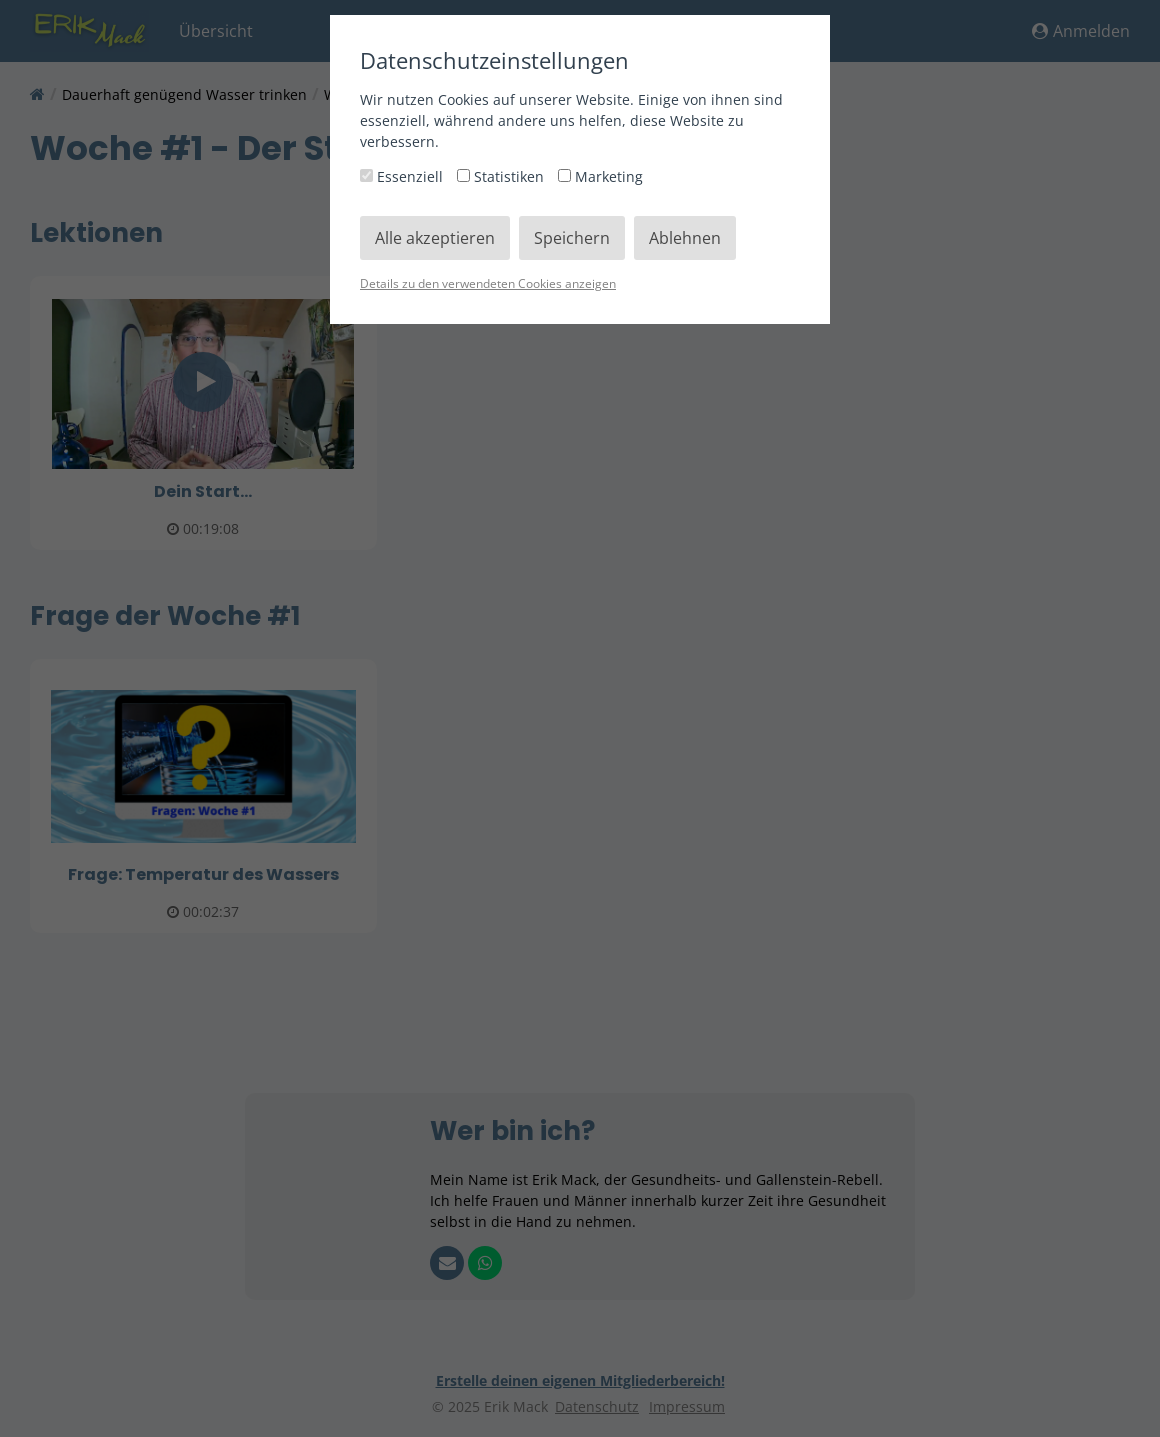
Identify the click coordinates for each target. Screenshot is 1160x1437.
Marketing (600, 176)
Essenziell (403, 176)
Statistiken (502, 176)
